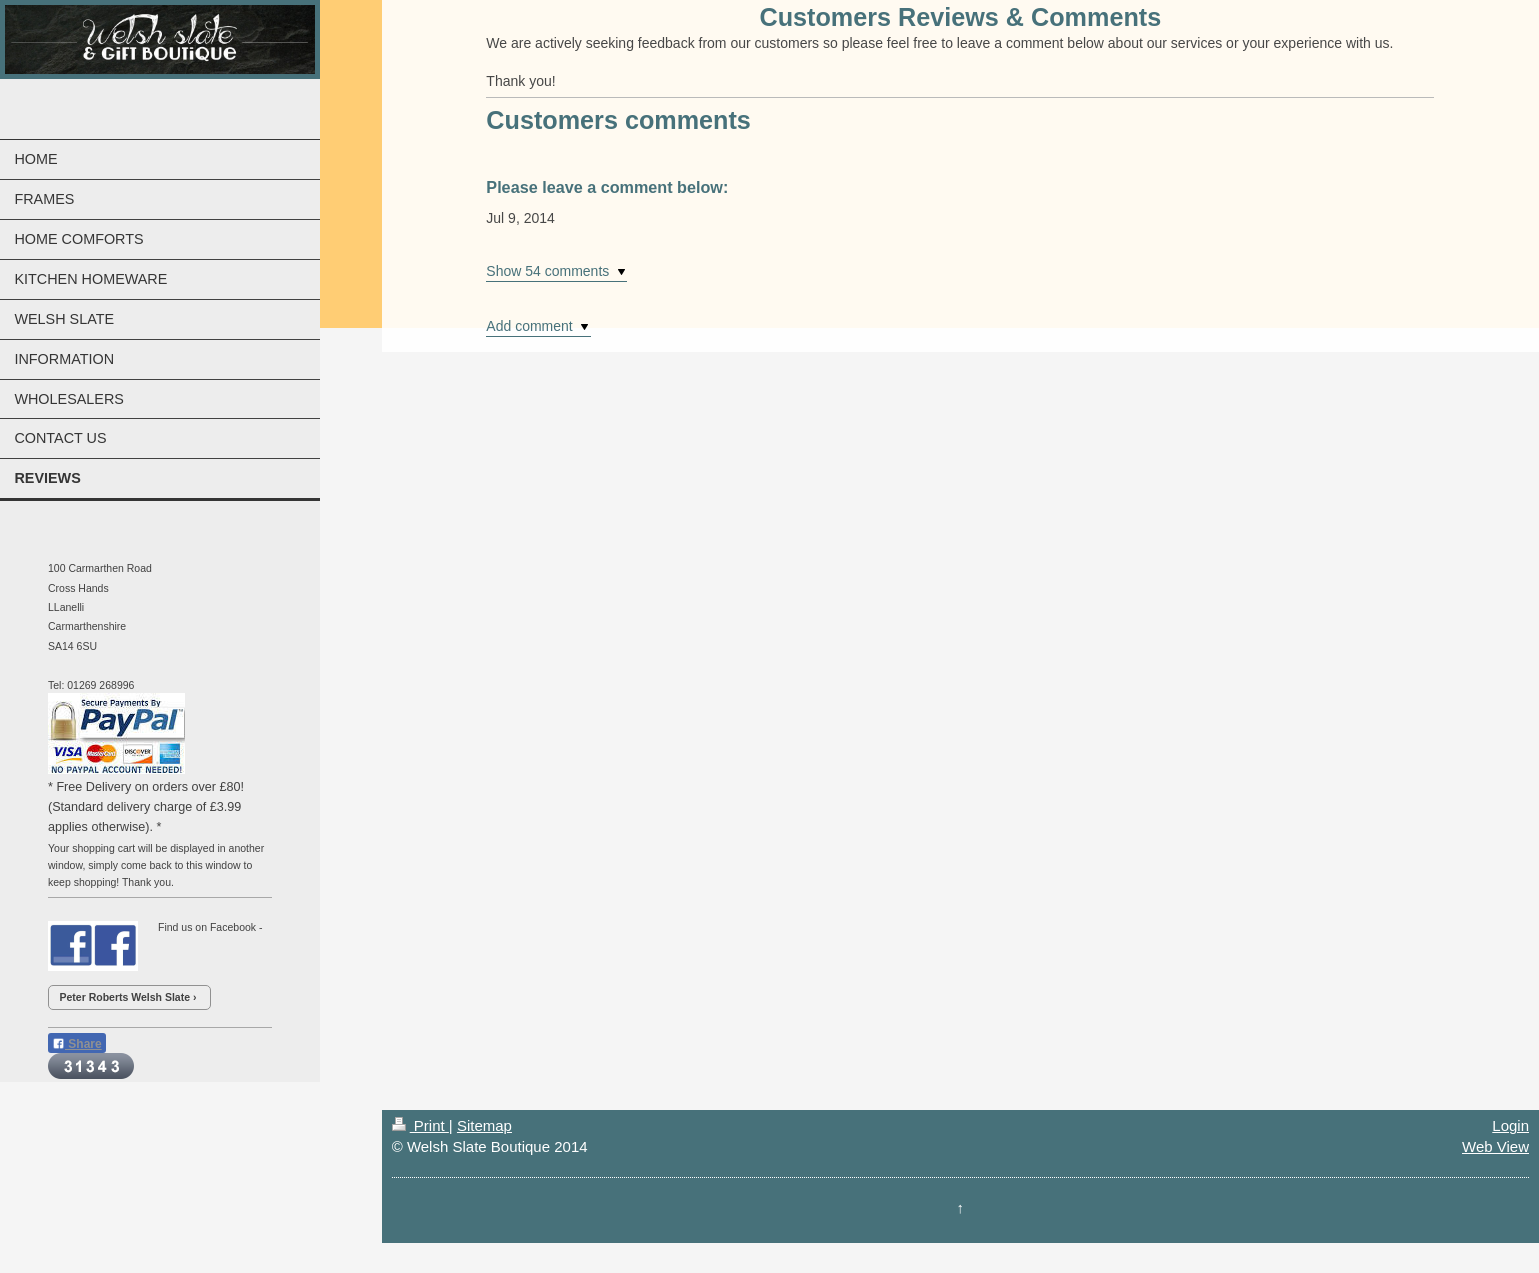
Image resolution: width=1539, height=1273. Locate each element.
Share (77, 1044)
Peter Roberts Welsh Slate (125, 997)
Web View (1495, 1146)
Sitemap (484, 1125)
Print (420, 1125)
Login (1510, 1125)
